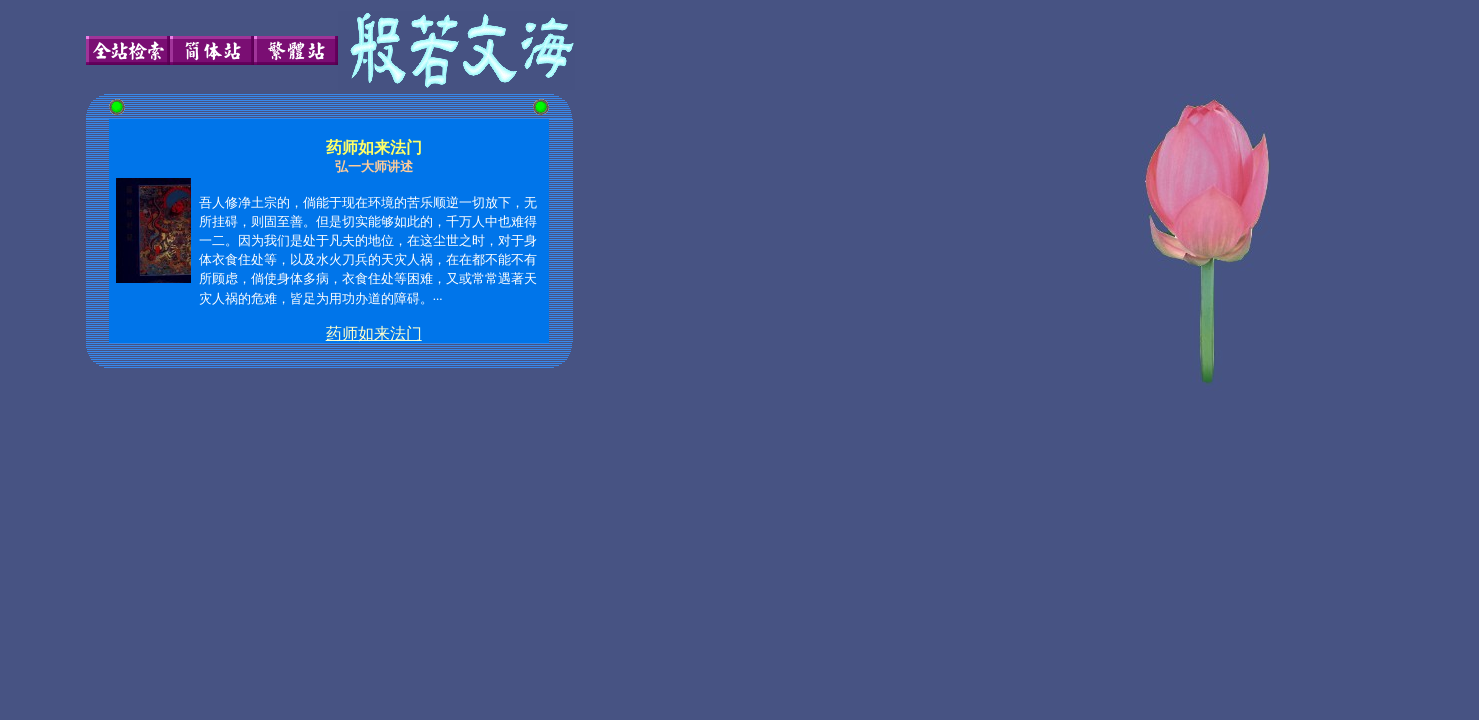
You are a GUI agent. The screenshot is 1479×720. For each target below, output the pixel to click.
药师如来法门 (374, 333)
